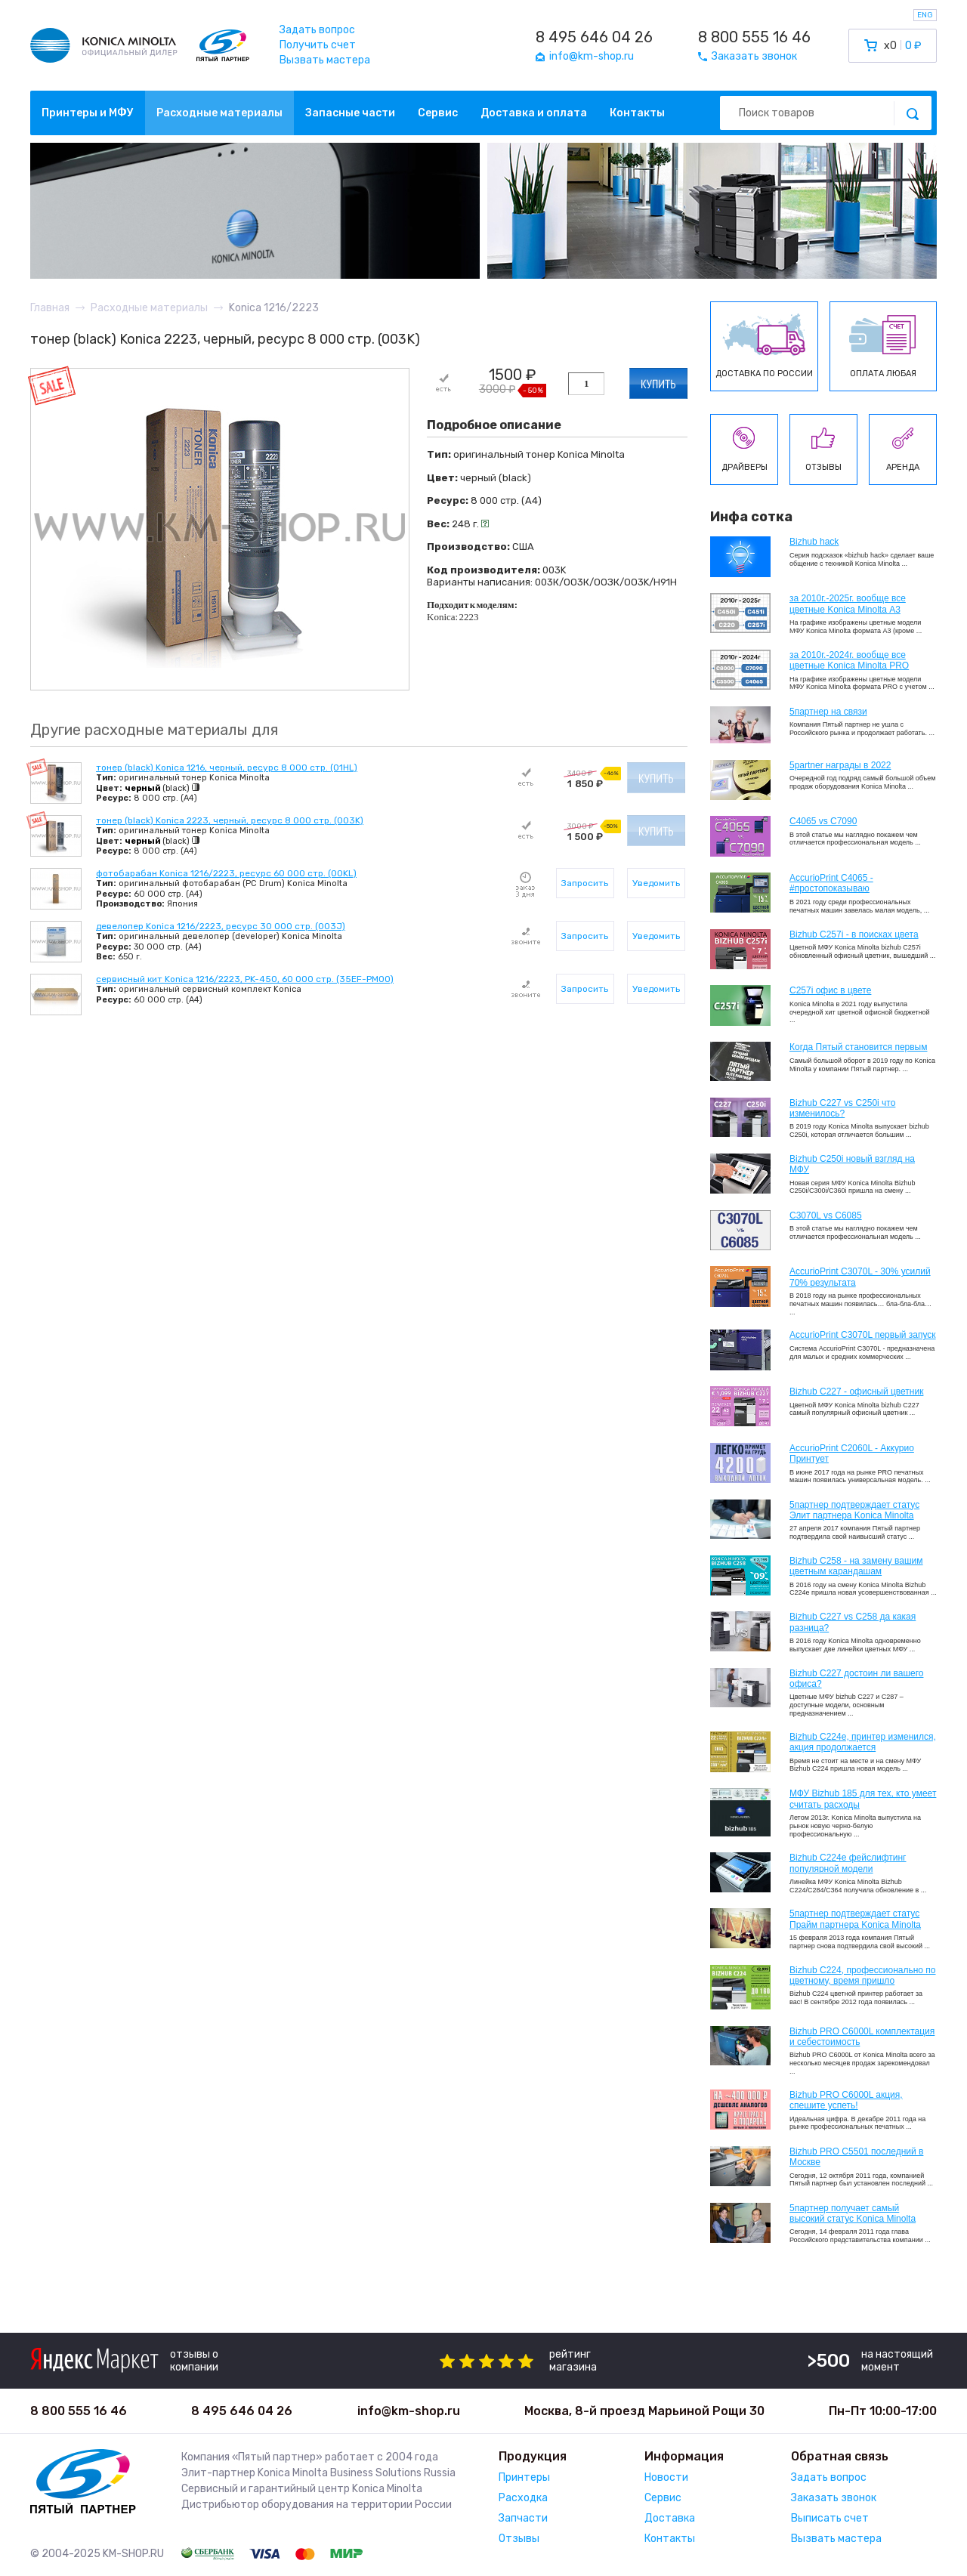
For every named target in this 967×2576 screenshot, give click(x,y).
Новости (666, 2477)
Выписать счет (830, 2518)
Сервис (438, 113)
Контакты (637, 113)
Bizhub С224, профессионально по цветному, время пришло (862, 1975)
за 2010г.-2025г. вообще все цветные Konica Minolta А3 (847, 603)
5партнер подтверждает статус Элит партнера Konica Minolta (854, 1510)
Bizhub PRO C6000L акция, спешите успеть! (846, 2100)
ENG (925, 15)
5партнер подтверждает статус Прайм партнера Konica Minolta (855, 1918)
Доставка (669, 2518)
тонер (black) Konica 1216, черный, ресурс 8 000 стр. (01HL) (226, 767)
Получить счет (318, 45)
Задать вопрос (317, 29)
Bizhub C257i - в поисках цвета (854, 934)
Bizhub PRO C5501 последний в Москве (856, 2156)
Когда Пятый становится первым (858, 1047)
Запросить (584, 883)
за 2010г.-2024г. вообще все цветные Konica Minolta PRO (849, 660)
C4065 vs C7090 (823, 821)
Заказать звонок (833, 2497)
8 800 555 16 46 (754, 37)
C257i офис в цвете (830, 990)
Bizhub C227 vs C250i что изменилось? (842, 1108)
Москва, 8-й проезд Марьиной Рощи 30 (644, 2411)
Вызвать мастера (325, 60)
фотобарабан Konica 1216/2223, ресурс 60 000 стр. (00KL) (226, 873)
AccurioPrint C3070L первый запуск (862, 1335)
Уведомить (656, 883)
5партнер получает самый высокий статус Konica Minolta (852, 2213)
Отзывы (519, 2538)
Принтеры (524, 2477)
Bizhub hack (814, 541)
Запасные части (350, 113)
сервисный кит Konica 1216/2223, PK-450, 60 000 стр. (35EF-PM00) (245, 979)
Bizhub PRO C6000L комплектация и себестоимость (862, 2036)
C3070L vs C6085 (825, 1215)
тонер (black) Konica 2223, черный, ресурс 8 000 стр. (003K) (229, 820)
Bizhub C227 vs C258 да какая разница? (852, 1621)
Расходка (523, 2497)
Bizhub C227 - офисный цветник (856, 1391)
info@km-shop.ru (408, 2411)
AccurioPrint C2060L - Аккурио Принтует (851, 1453)
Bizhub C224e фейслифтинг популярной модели (848, 1862)
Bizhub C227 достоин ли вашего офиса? (856, 1678)
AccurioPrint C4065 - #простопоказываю (831, 883)
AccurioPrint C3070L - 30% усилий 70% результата (860, 1276)
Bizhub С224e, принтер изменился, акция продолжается (862, 1742)
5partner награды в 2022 (840, 765)
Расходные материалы (219, 113)
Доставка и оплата (533, 113)
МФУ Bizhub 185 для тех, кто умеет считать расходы (862, 1798)
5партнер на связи (828, 711)
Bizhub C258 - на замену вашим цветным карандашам (856, 1566)
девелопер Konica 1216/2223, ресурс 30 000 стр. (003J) (220, 926)
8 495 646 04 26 (594, 37)
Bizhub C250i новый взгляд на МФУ (852, 1164)
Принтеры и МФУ (88, 113)
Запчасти (523, 2518)
